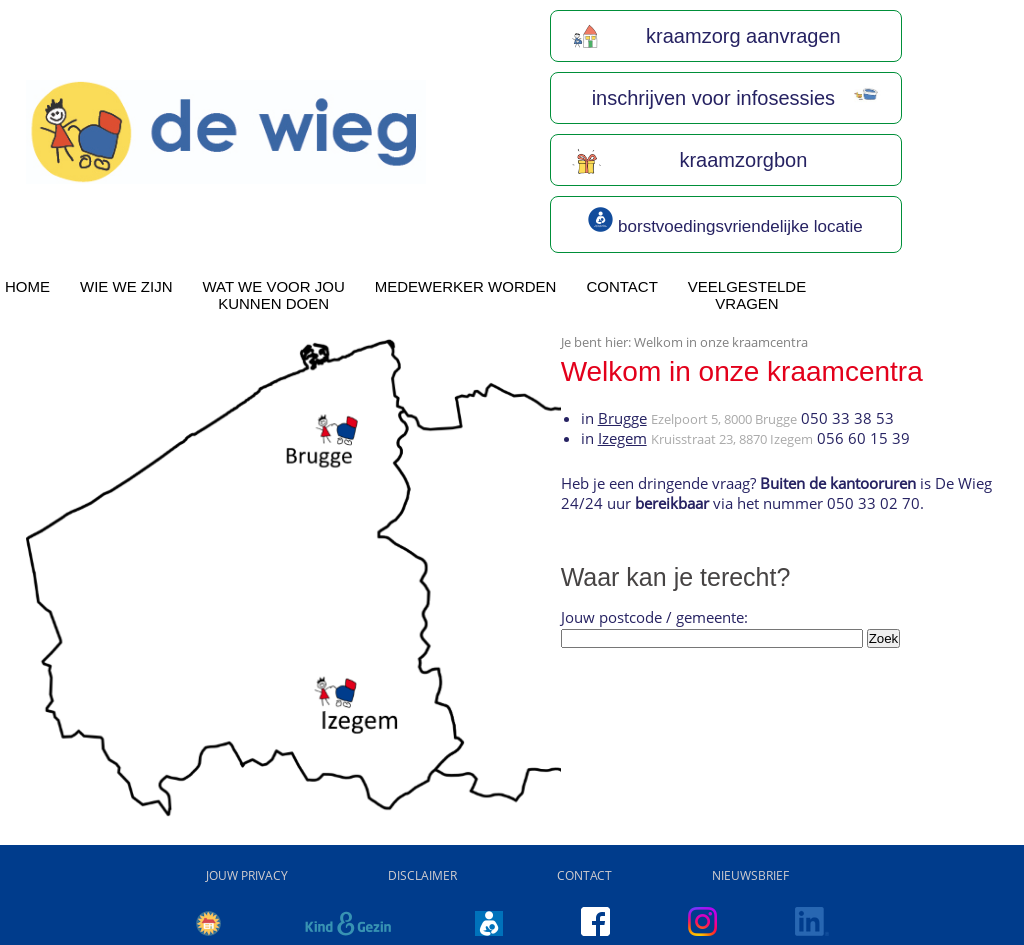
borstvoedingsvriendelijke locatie (725, 221)
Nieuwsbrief (750, 875)
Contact (621, 286)
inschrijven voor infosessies (733, 98)
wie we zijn (126, 286)
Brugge (622, 418)
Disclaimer (422, 875)
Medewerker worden (466, 286)
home (27, 286)
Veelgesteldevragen (747, 295)
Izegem (622, 438)
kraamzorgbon (689, 160)
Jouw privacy (247, 875)
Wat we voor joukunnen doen (274, 295)
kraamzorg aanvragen (706, 36)
